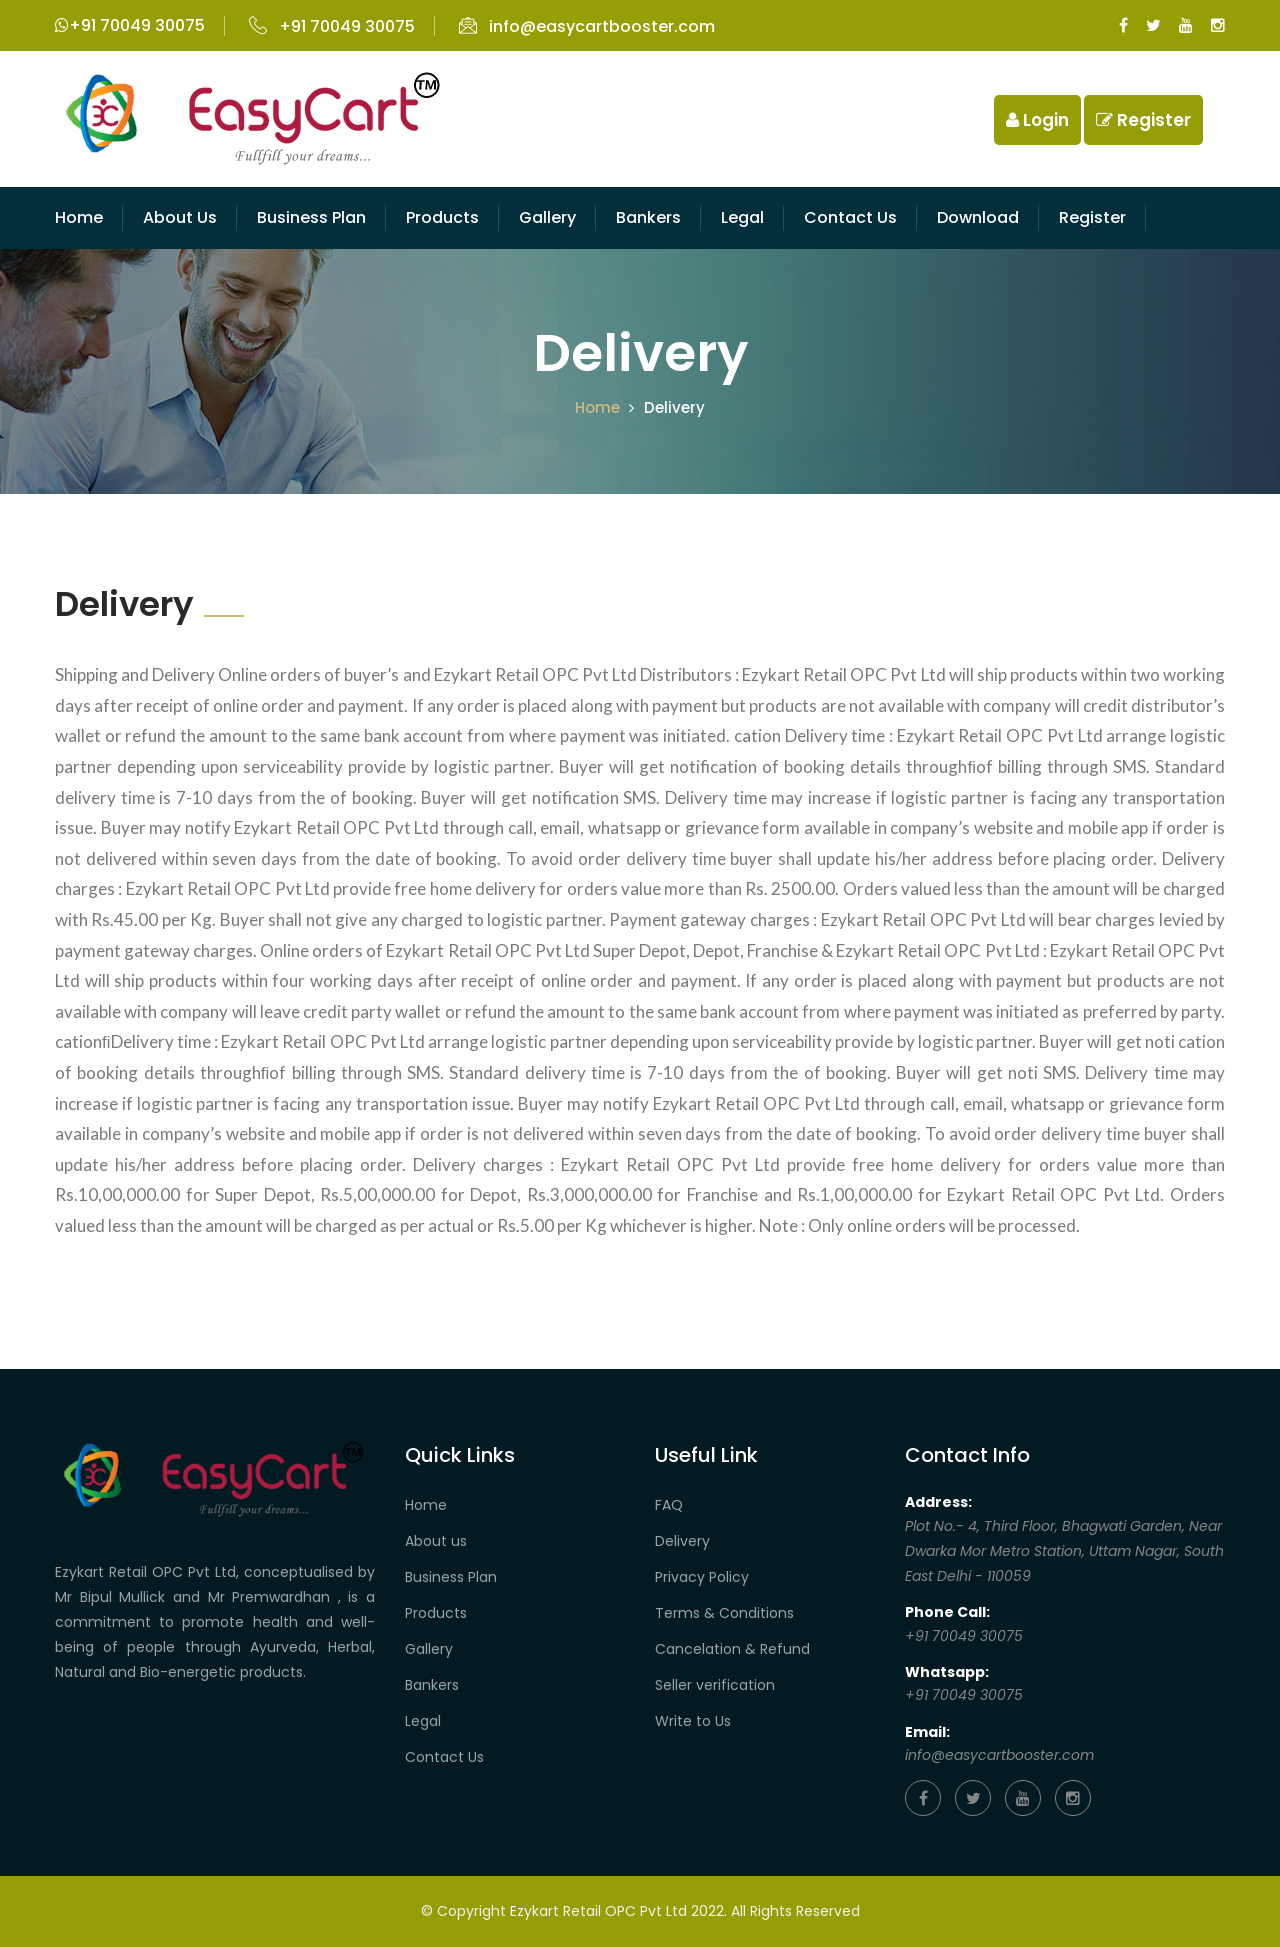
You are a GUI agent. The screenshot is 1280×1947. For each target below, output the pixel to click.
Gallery (547, 217)
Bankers (648, 217)
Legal (742, 217)
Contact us (850, 217)
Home (79, 217)
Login (1037, 120)
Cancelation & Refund (732, 1649)
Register (1143, 120)
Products (442, 217)
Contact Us (444, 1757)
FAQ (669, 1505)
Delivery (682, 1541)
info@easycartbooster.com (587, 26)
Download (978, 217)
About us (436, 1541)
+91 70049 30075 (130, 25)
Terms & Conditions (724, 1613)
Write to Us (693, 1721)
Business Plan (311, 217)
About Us (180, 217)
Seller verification (715, 1685)
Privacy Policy (702, 1577)
